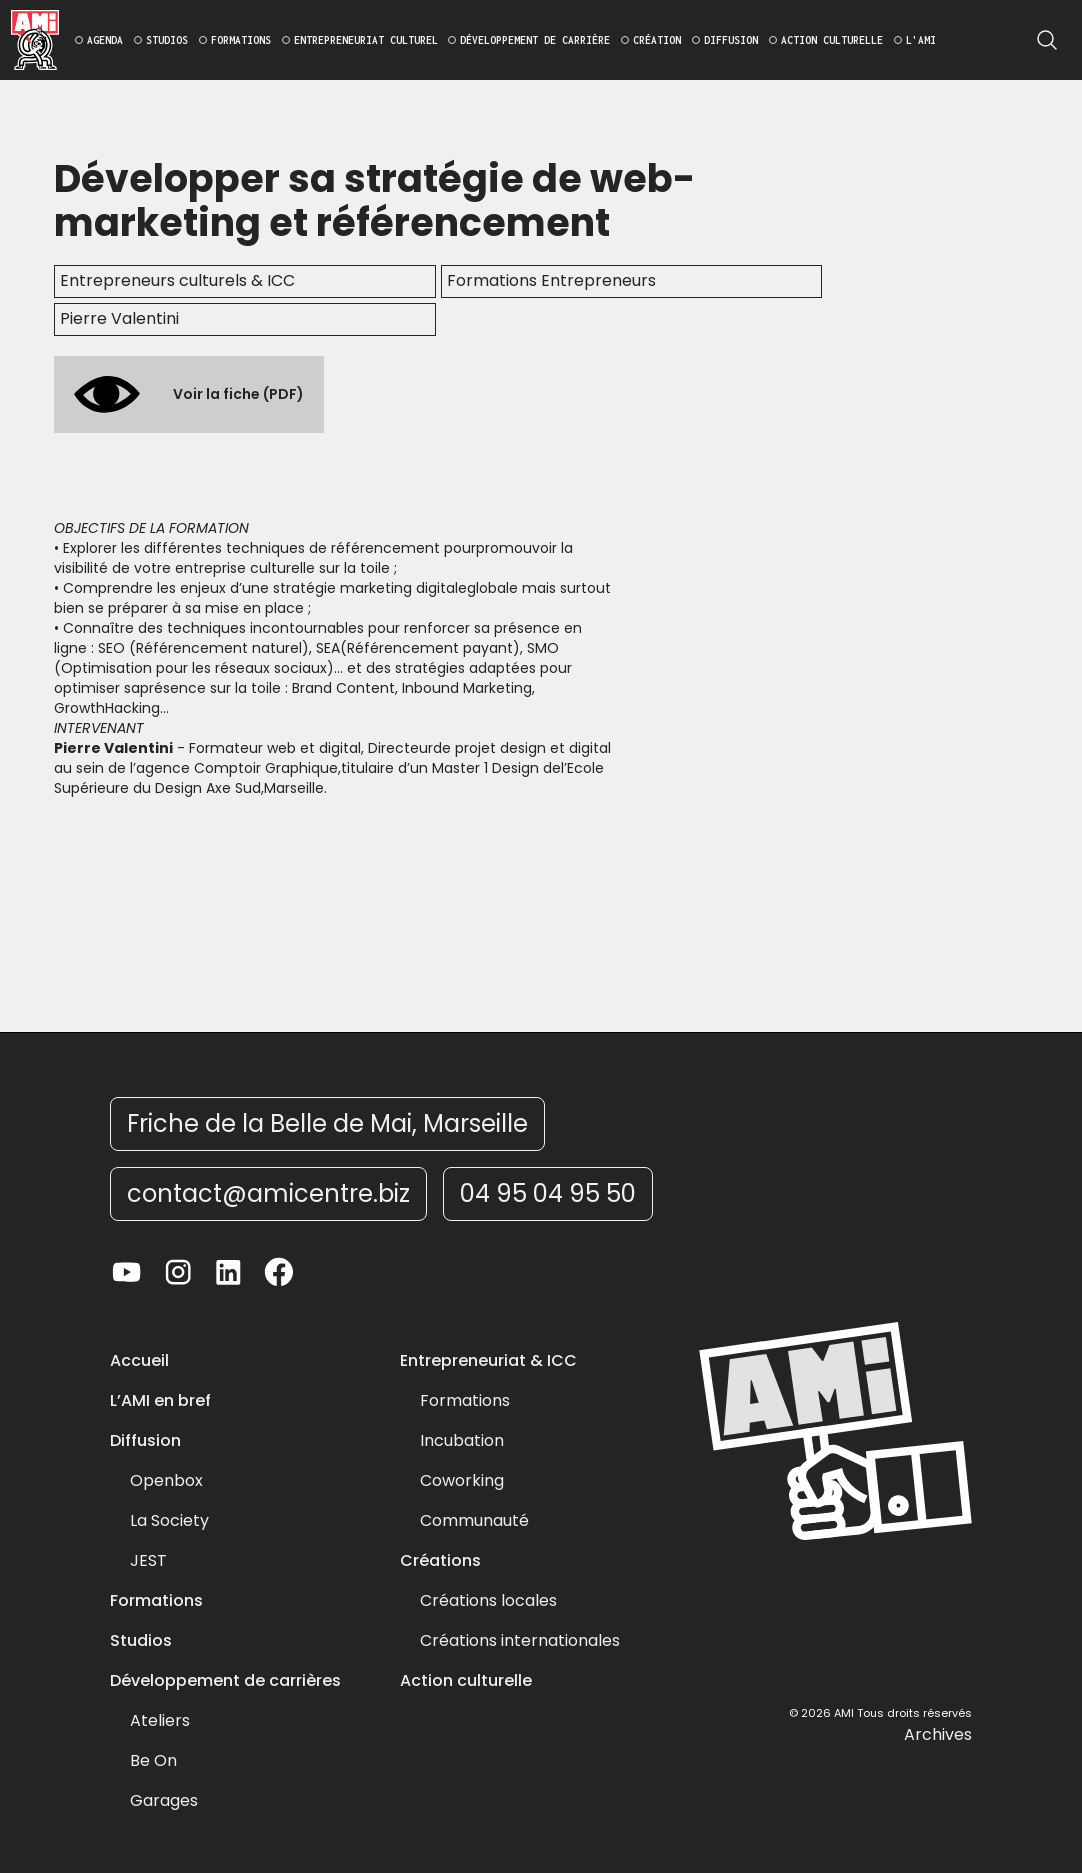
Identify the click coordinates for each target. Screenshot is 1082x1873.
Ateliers (160, 1721)
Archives (938, 1735)
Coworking (462, 1481)
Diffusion (145, 1441)
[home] (35, 40)
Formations (156, 1601)
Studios (141, 1641)
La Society (169, 1521)
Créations (440, 1561)
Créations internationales (520, 1641)
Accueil (139, 1361)
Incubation (462, 1441)
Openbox (166, 1481)
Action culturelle (466, 1681)
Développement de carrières (225, 1681)
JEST (148, 1561)
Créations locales (488, 1601)
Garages (164, 1801)
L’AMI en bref (160, 1401)
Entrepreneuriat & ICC (488, 1361)
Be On (153, 1761)
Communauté (474, 1521)
